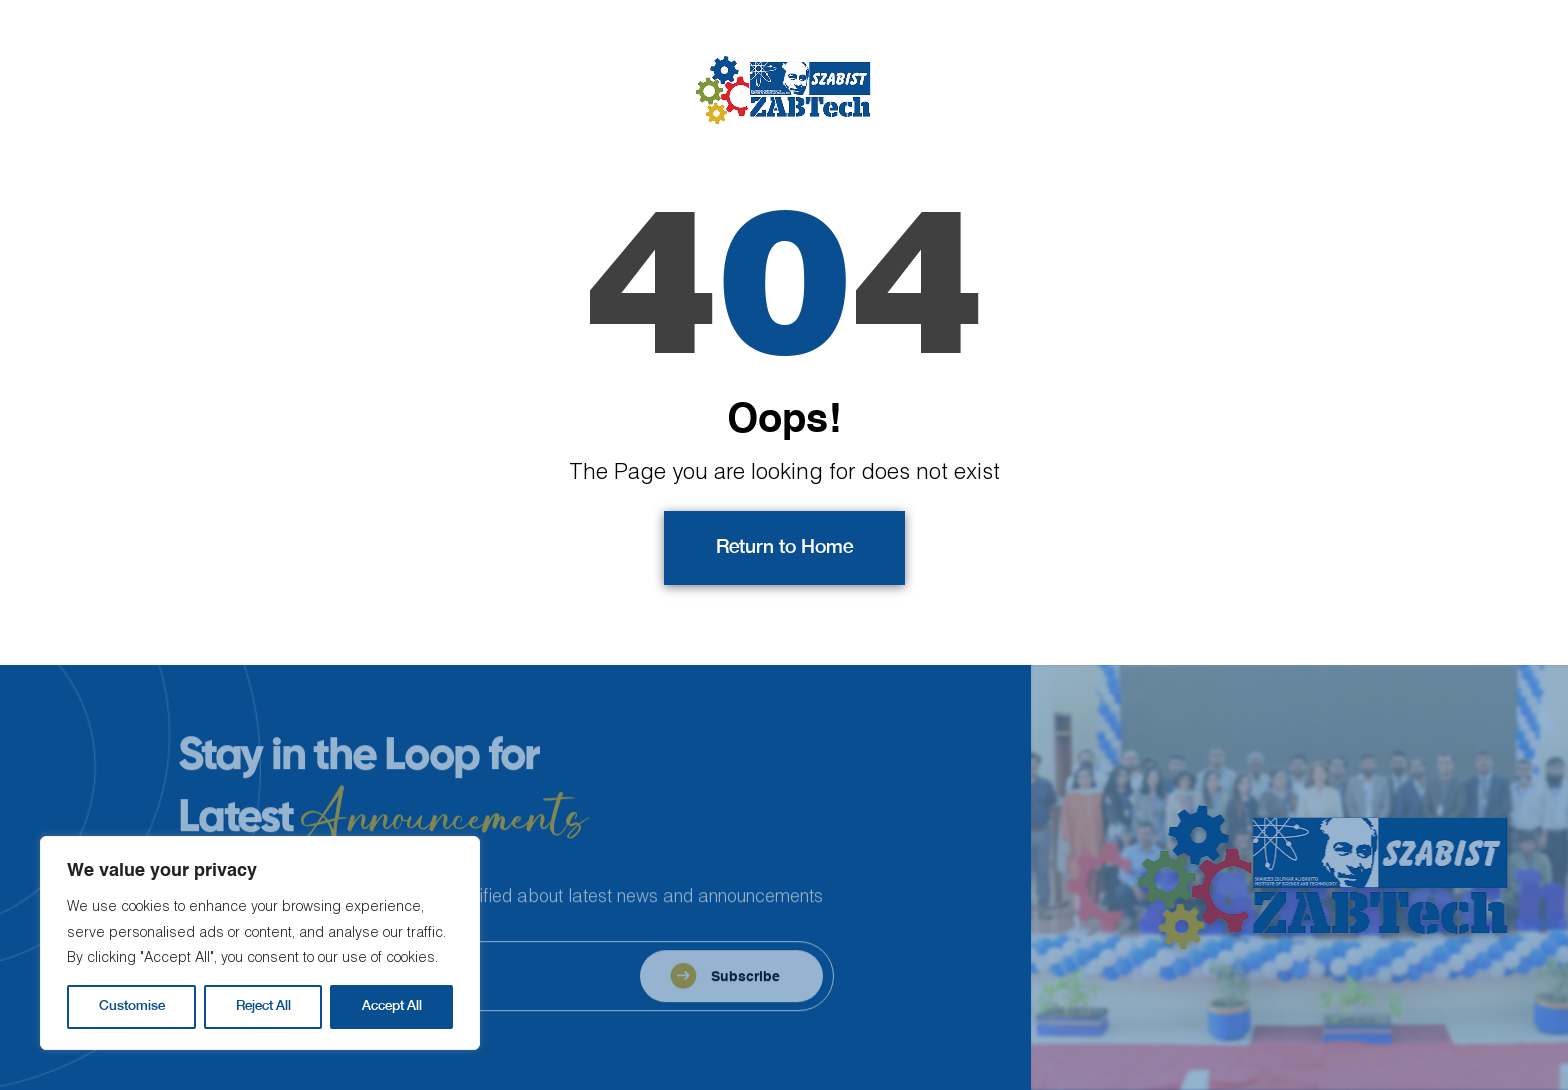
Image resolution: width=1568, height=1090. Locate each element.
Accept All (392, 1006)
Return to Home (784, 548)
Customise (132, 1006)
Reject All (263, 1006)
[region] (260, 943)
